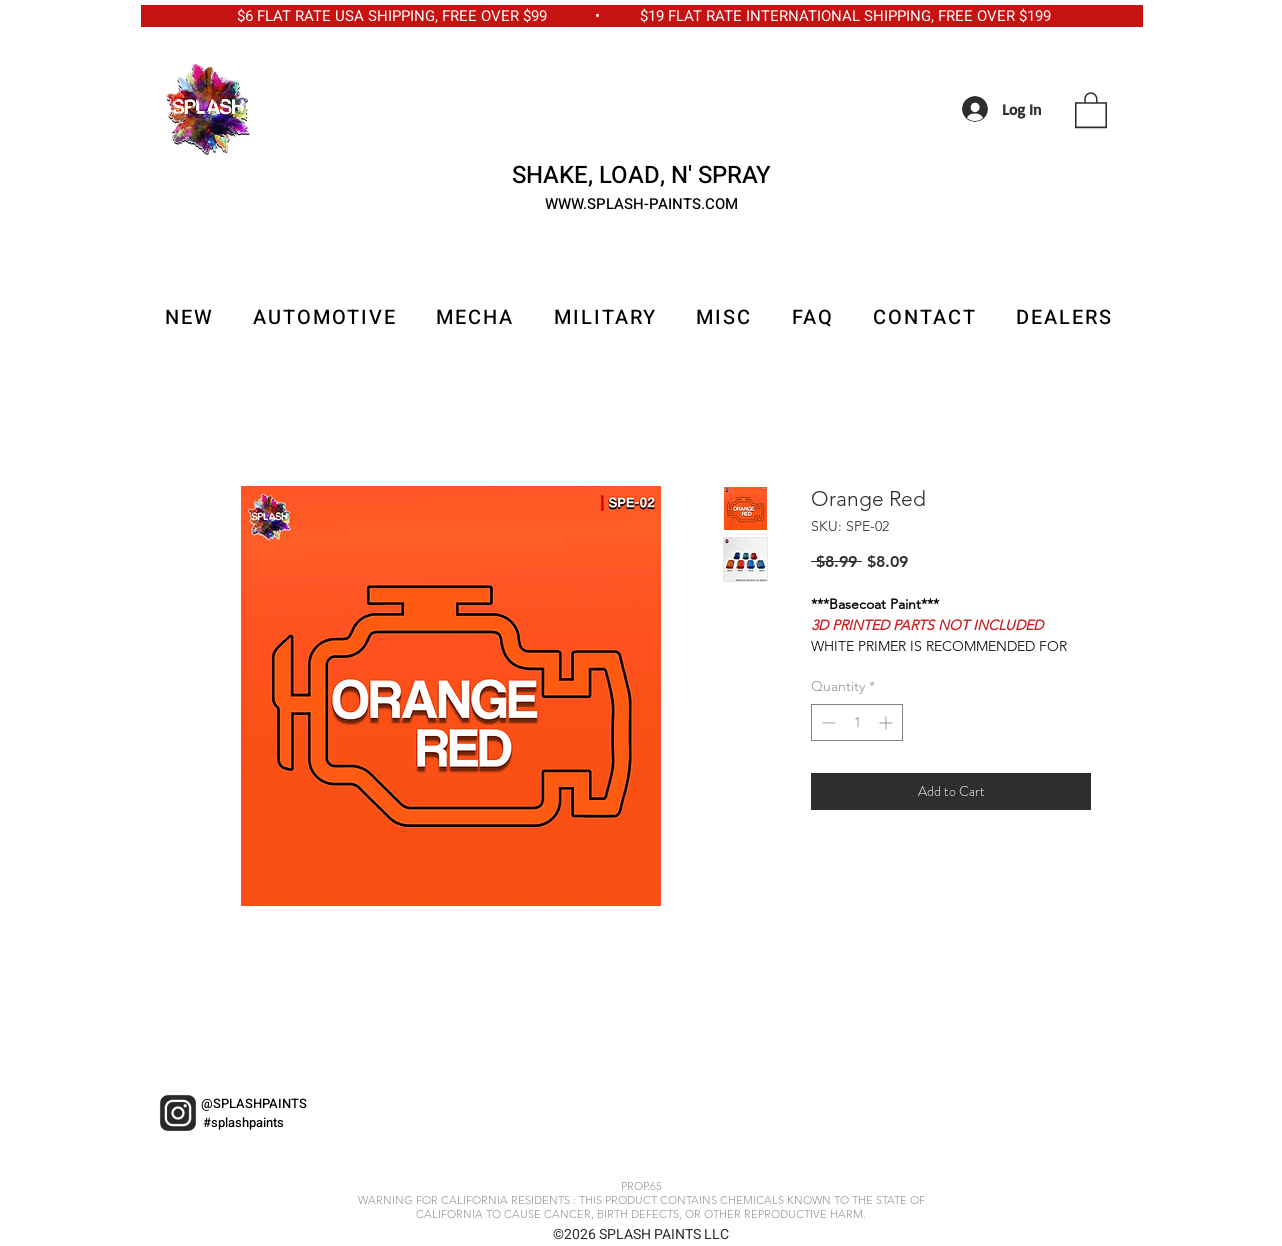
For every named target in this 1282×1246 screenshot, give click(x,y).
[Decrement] (826, 722)
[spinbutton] (857, 722)
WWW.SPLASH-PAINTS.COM (641, 204)
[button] (1091, 109)
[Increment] (887, 722)
